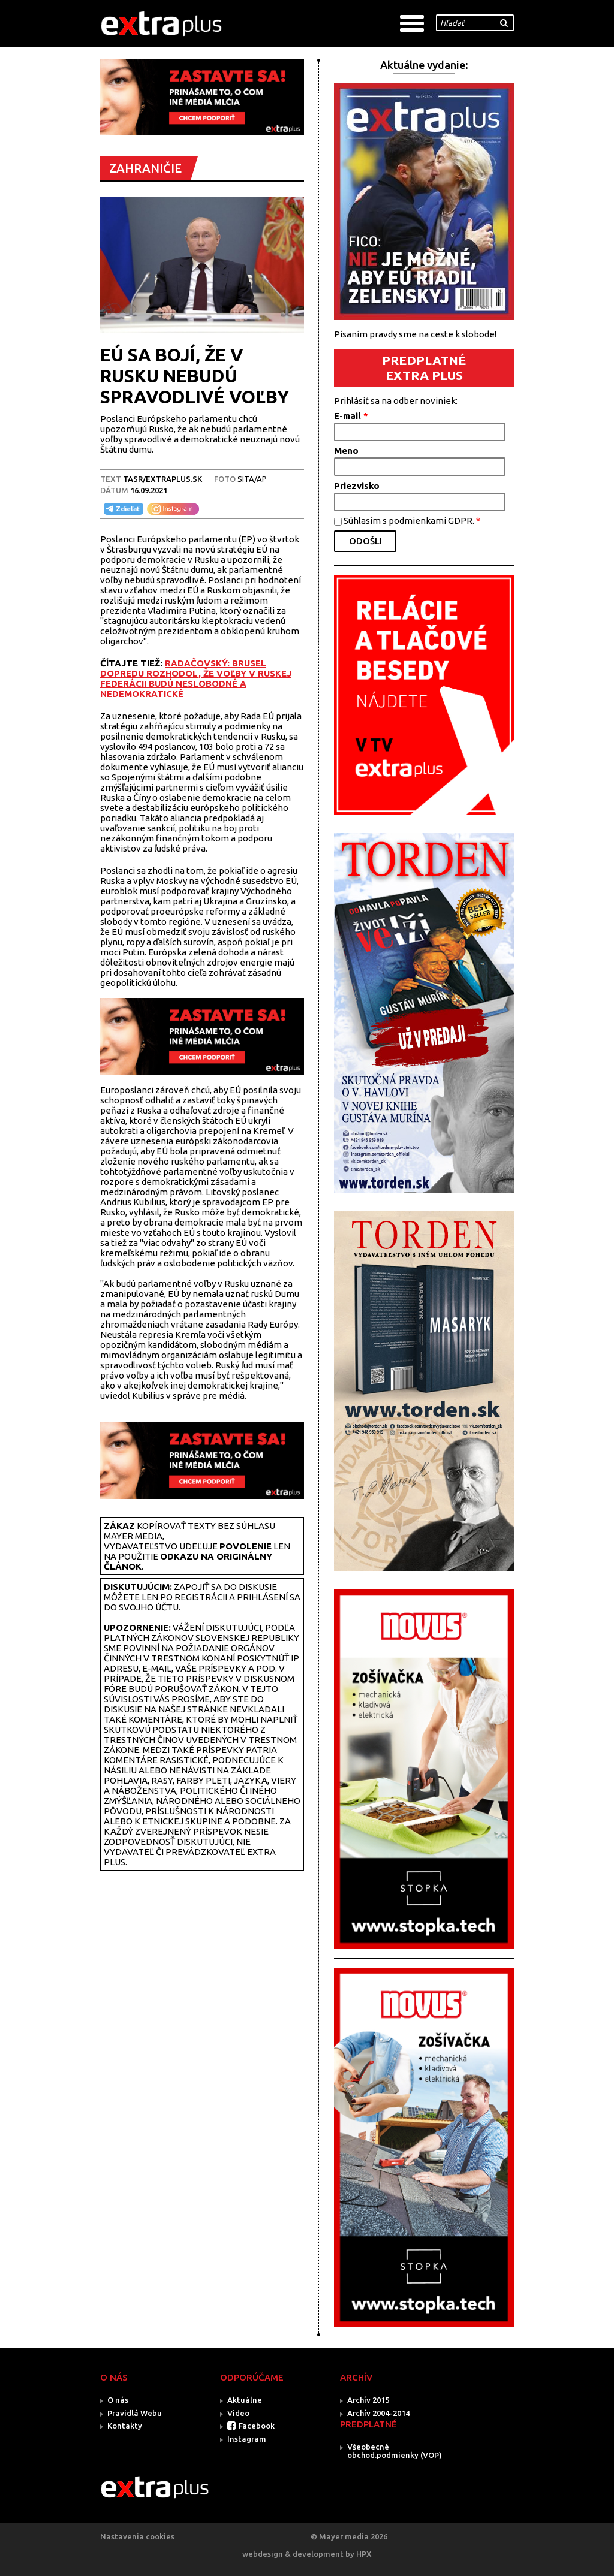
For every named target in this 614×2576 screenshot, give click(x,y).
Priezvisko (357, 486)
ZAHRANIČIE (145, 168)
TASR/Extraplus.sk (162, 479)
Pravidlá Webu (134, 2413)
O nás (117, 2400)
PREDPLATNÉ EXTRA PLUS (424, 367)
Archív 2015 (368, 2400)
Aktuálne (244, 2400)
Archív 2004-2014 (378, 2413)
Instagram (246, 2439)
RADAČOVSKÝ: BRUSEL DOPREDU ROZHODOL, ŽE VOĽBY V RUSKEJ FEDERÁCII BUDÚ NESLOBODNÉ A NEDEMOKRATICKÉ (195, 678)
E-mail (351, 416)
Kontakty (124, 2425)
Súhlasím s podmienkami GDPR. (412, 520)
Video (238, 2413)
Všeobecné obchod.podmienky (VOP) (394, 2450)
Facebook (257, 2425)
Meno (346, 450)
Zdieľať (122, 509)
